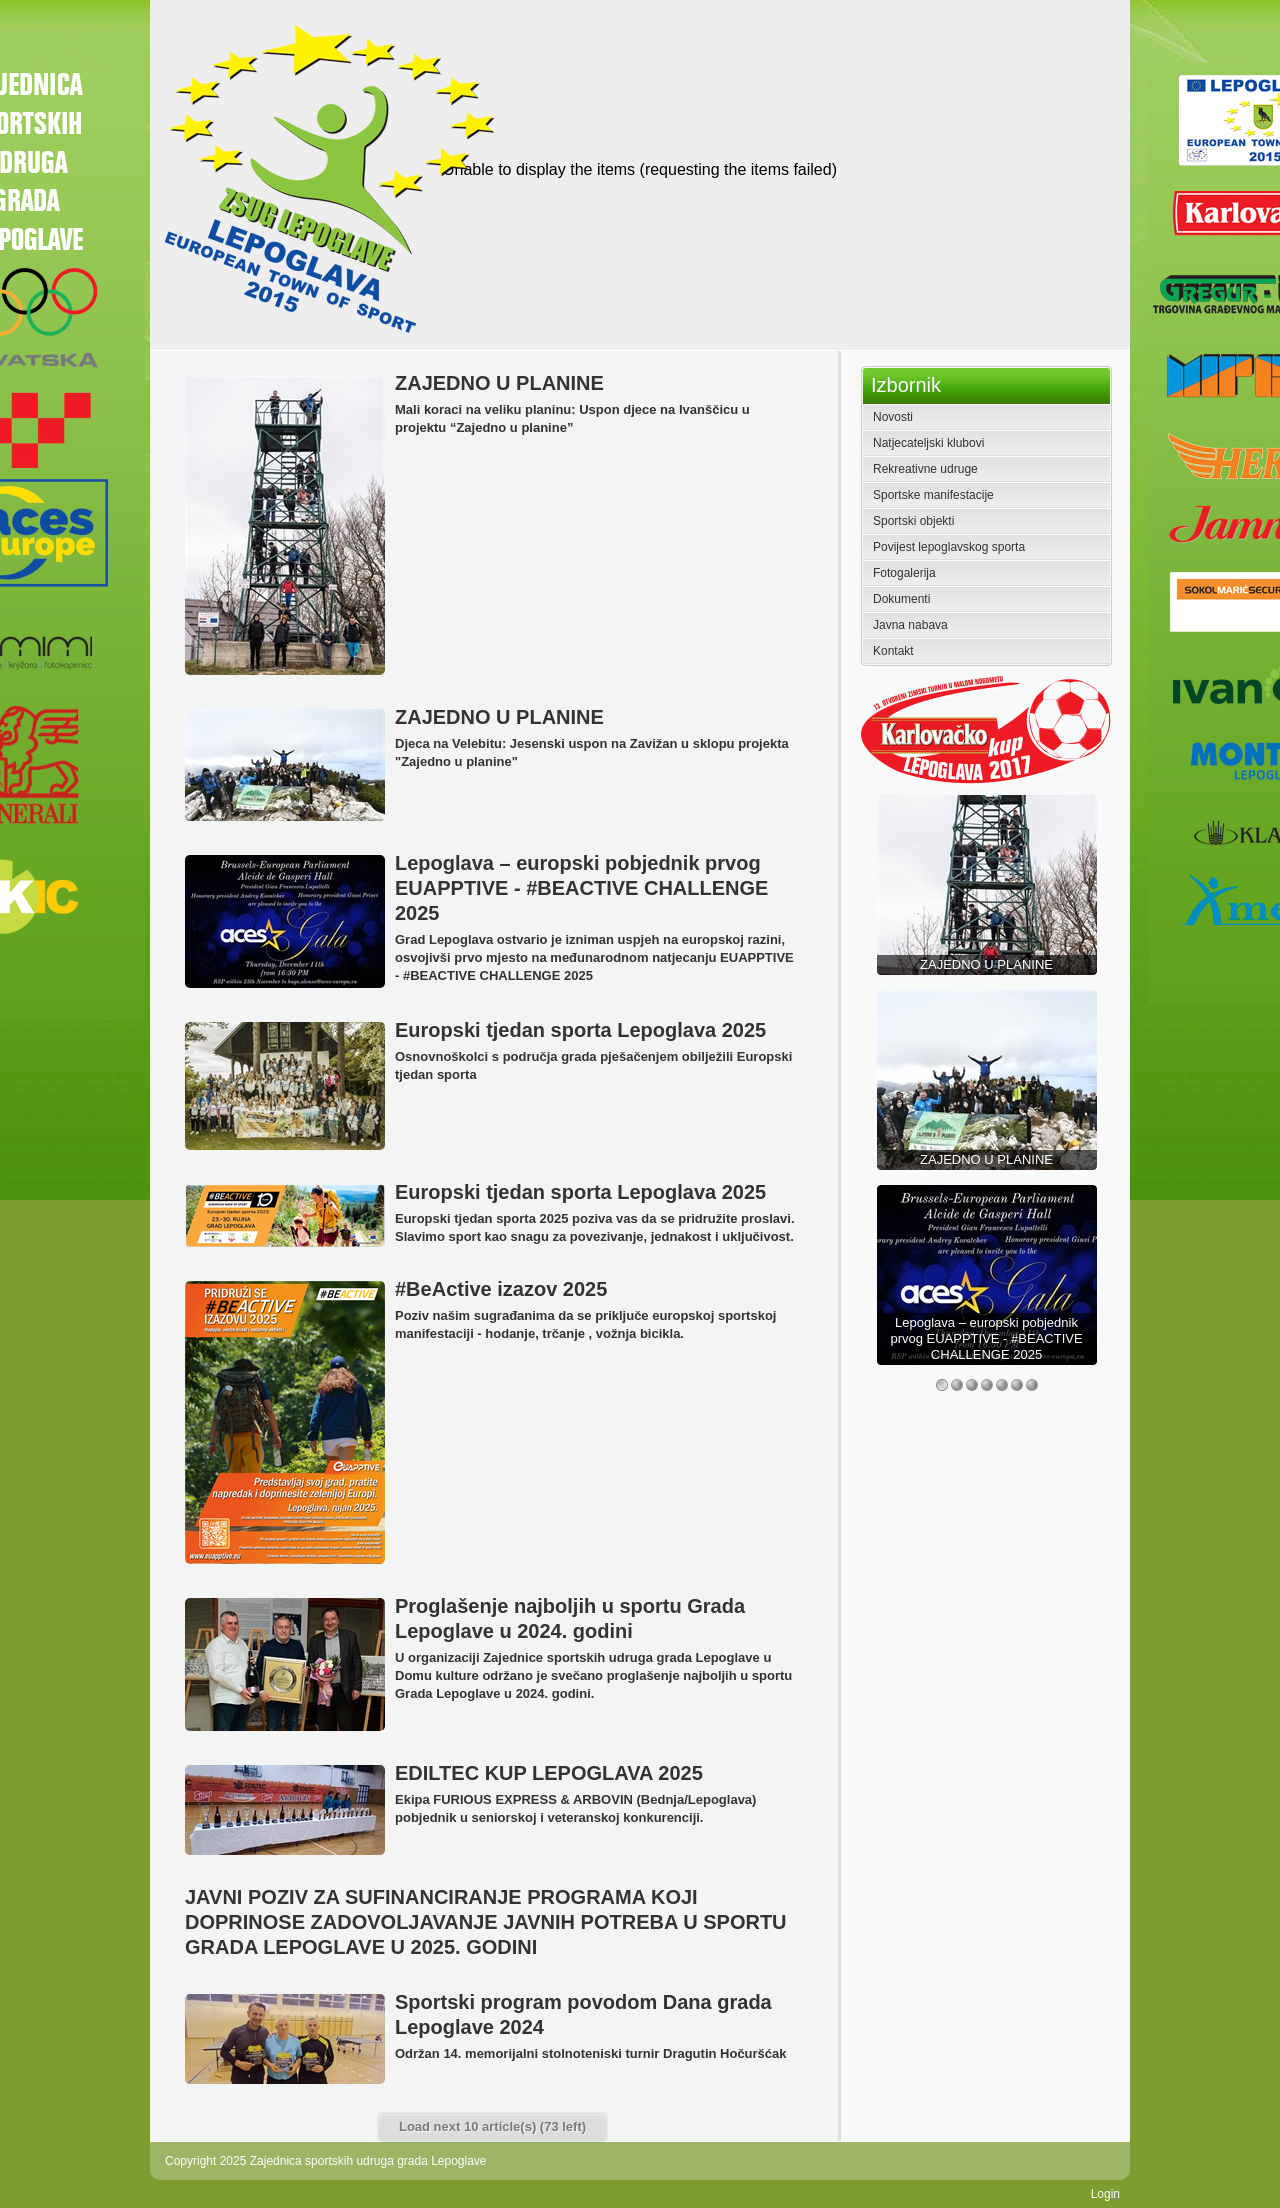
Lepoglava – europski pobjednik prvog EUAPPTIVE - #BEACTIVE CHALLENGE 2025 (581, 888)
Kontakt (893, 651)
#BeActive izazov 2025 (501, 1289)
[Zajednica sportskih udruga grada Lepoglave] (326, 178)
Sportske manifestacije (933, 495)
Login (1105, 2194)
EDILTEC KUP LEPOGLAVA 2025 (549, 1773)
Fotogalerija (904, 573)
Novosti (893, 417)
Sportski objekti (913, 521)
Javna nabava (910, 625)
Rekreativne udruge (925, 469)
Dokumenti (901, 599)
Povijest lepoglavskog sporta (949, 547)
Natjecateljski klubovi (928, 443)
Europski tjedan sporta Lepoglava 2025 (580, 1030)
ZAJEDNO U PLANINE (499, 383)
